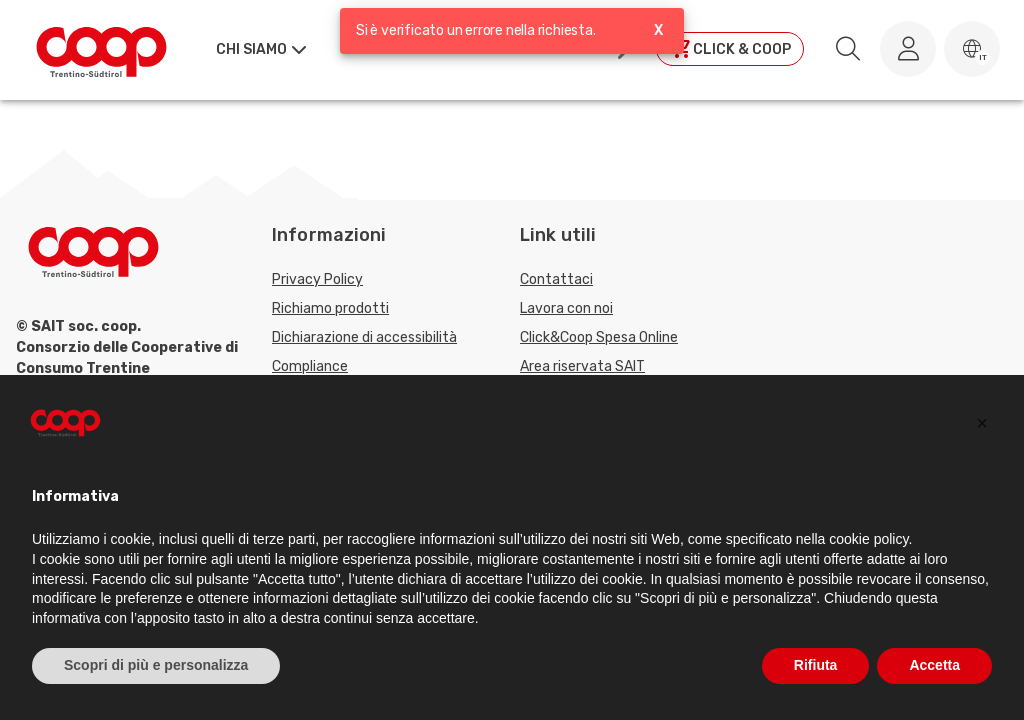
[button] (972, 49)
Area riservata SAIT (582, 366)
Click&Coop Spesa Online (599, 337)
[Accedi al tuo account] (908, 49)
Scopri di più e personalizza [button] (156, 665)
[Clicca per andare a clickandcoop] (730, 49)
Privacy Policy (317, 279)
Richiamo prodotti (330, 308)
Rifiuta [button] (816, 665)
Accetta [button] (934, 665)
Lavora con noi (566, 308)
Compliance (310, 366)
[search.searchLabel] (848, 49)
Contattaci (556, 279)
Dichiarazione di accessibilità (364, 337)
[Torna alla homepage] (101, 49)
